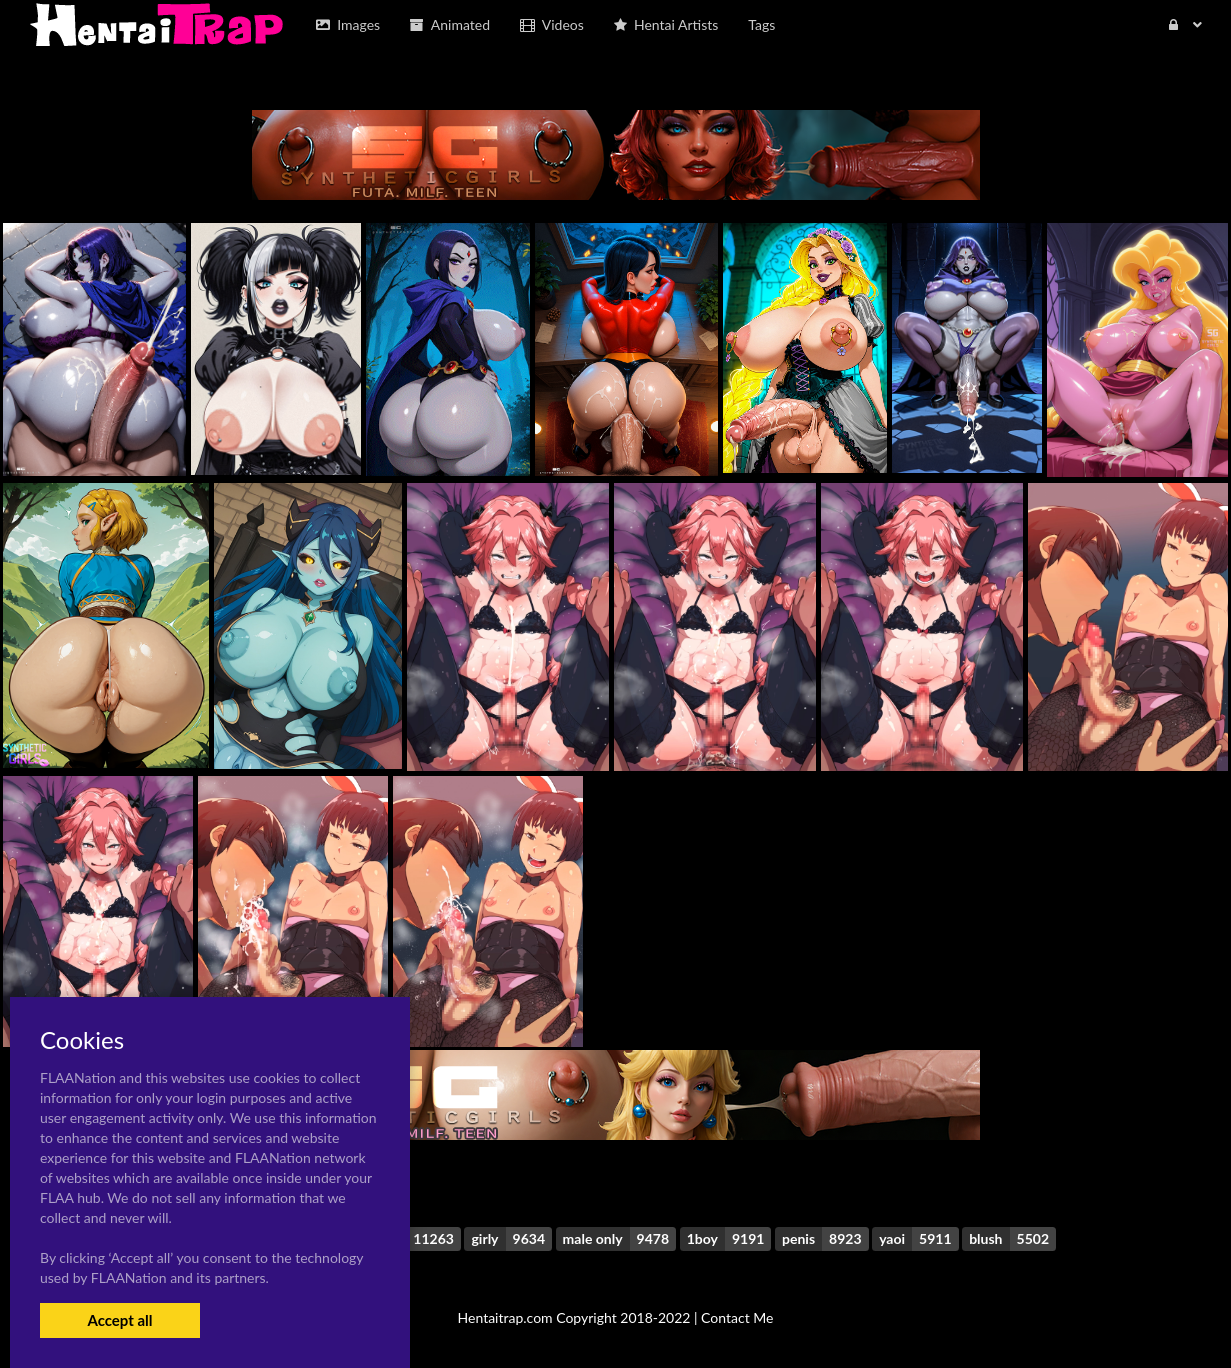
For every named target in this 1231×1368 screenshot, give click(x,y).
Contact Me (737, 1317)
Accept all (119, 1320)
